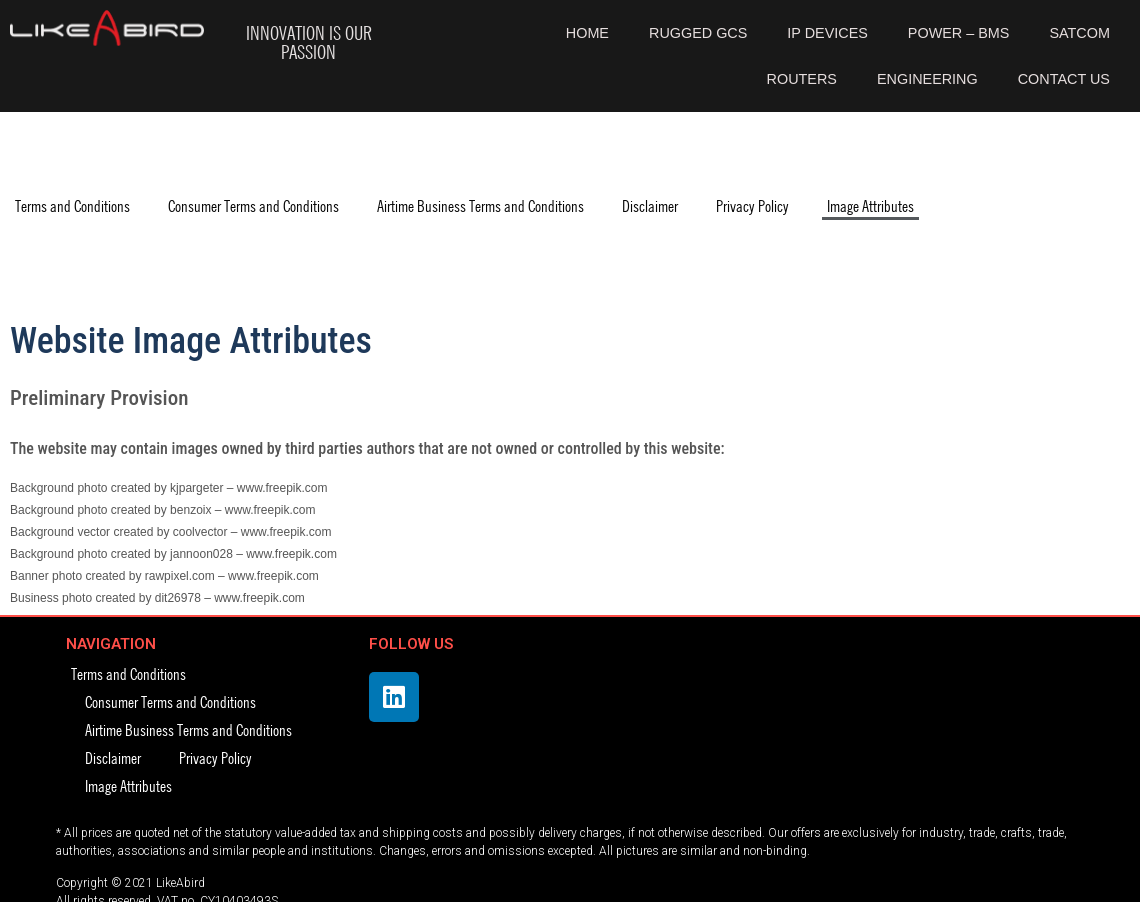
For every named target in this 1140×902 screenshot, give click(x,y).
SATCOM (1079, 33)
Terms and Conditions (72, 205)
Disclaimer (650, 205)
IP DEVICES (827, 33)
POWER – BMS (959, 33)
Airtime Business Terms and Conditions (480, 205)
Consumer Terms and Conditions (253, 205)
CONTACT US (1064, 79)
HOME (587, 33)
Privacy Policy (752, 205)
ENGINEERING (927, 79)
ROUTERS (802, 79)
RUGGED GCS (698, 33)
